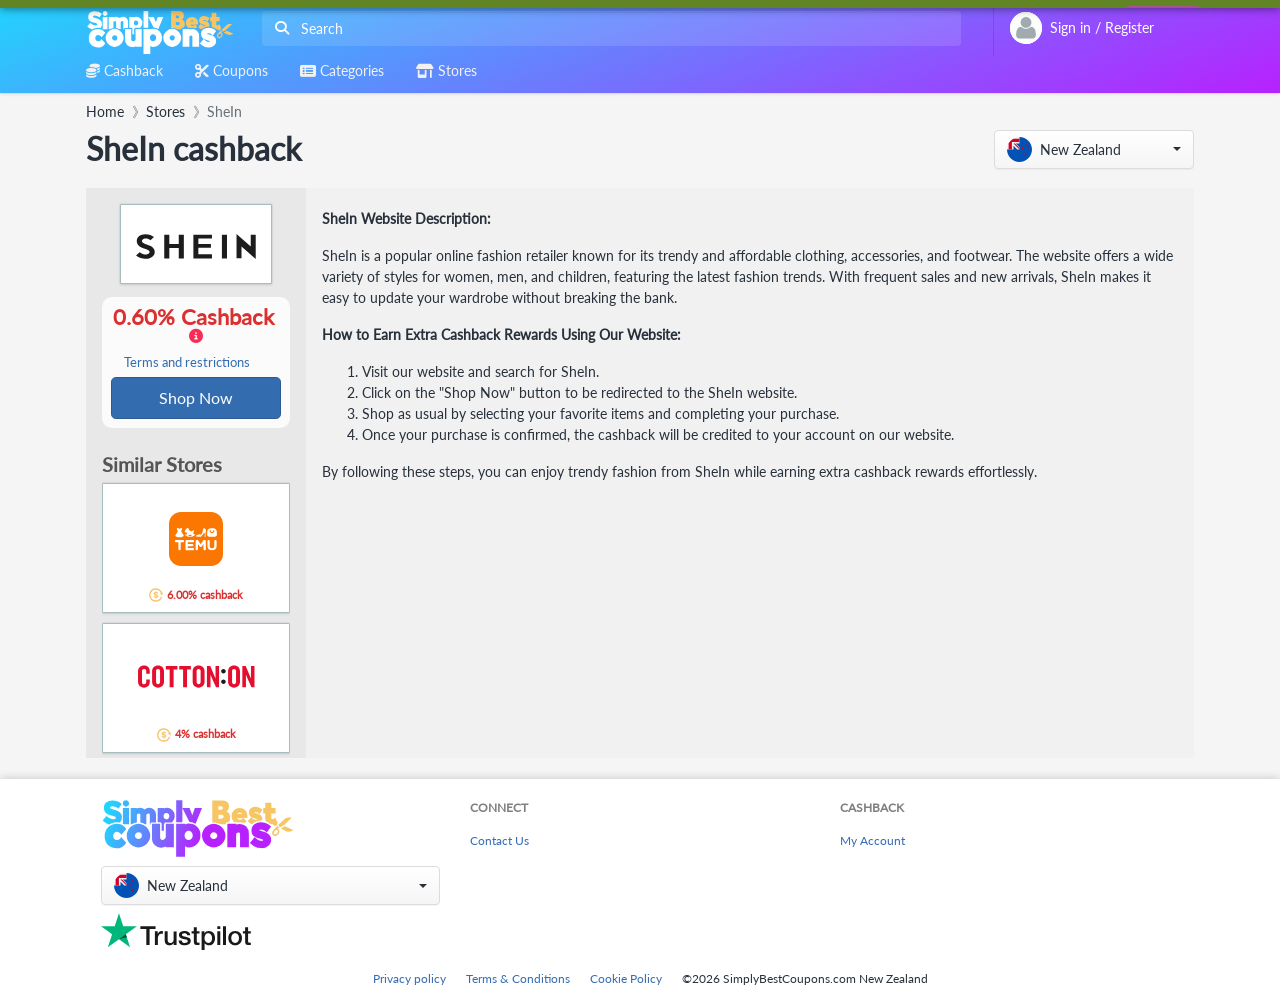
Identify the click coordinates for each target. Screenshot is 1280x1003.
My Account (872, 841)
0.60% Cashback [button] (196, 338)
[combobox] (607, 28)
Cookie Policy (626, 978)
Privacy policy (409, 978)
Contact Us (499, 841)
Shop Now (196, 398)
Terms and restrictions (187, 363)
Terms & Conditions (518, 978)
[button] (1094, 149)
